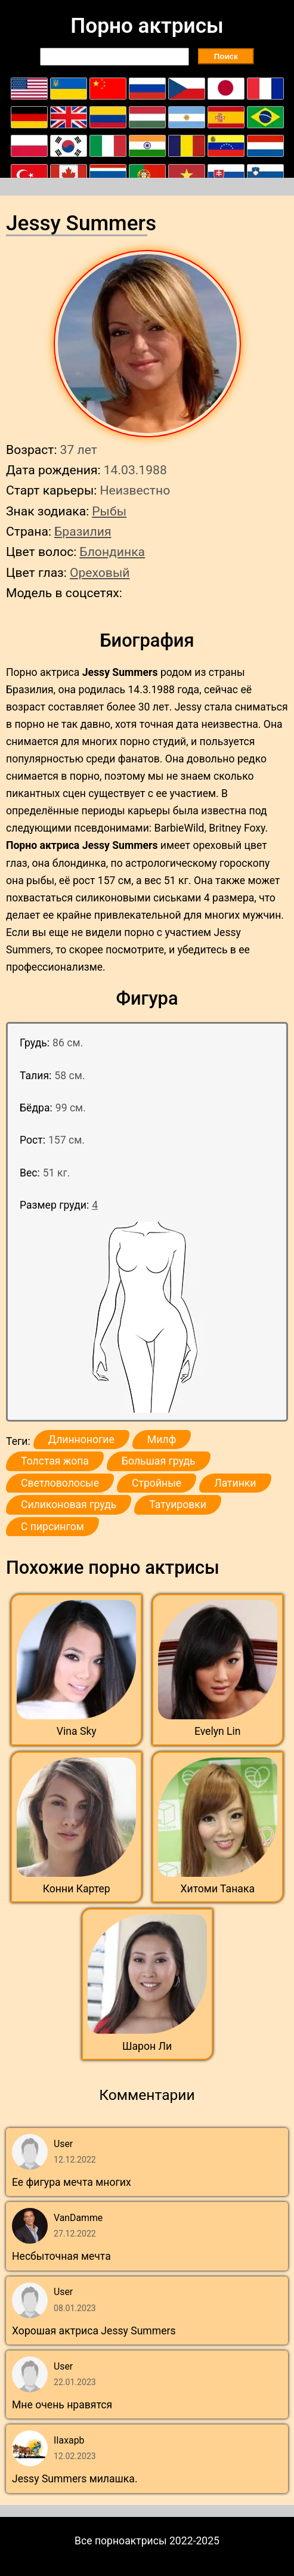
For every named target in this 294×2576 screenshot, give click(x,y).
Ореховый (100, 572)
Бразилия (83, 531)
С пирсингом (52, 1527)
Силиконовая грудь (68, 1505)
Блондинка (112, 551)
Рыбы (109, 511)
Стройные (156, 1483)
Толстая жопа (55, 1461)
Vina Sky (77, 1731)
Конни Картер (76, 1889)
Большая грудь (159, 1461)
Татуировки (177, 1505)
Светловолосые (60, 1483)
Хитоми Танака (218, 1889)
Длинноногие (81, 1439)
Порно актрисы (146, 25)
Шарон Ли (147, 2046)
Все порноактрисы (121, 2541)
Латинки (235, 1483)
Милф (161, 1439)
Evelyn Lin (217, 1731)
